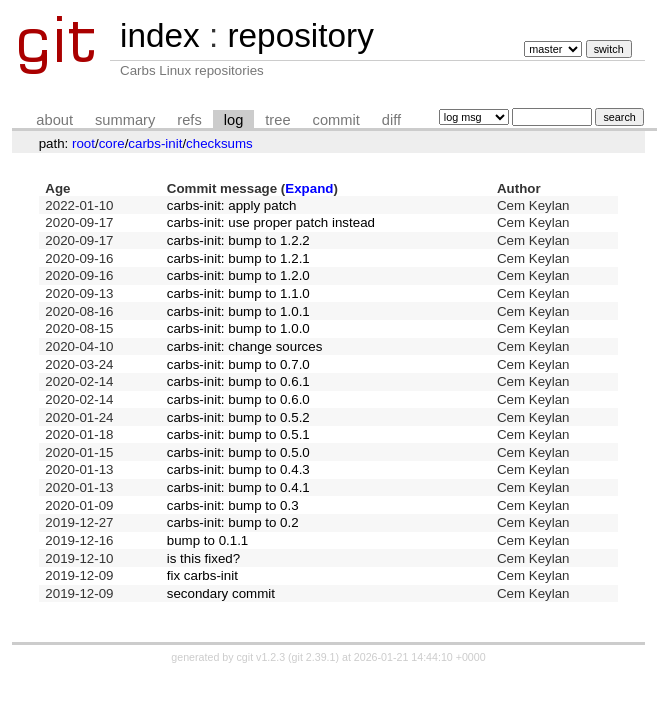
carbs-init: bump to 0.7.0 (238, 364)
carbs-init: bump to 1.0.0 (238, 328)
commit (336, 120)
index (160, 35)
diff (391, 120)
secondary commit (221, 593)
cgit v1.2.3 (261, 657)
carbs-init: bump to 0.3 (233, 505)
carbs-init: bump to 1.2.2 (238, 240)
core (112, 143)
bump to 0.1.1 (208, 540)
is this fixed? (203, 558)
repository (300, 35)
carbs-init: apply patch (232, 205)
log (234, 120)
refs (189, 120)
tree (277, 120)
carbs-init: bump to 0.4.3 (238, 469)
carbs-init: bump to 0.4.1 (238, 487)
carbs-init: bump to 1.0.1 (238, 311)
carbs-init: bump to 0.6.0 (238, 399)
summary (125, 120)
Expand (309, 188)
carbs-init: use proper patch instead (271, 222)
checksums (219, 143)
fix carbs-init (202, 575)
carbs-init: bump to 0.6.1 (238, 381)
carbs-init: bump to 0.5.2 (238, 417)
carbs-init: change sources (245, 346)
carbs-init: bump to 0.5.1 (238, 434)
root (83, 143)
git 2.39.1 (314, 657)
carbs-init (155, 143)
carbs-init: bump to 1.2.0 (238, 275)
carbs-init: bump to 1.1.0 (238, 293)
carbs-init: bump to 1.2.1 (238, 258)
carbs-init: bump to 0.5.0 (238, 452)
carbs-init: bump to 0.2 (233, 522)
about (54, 120)
